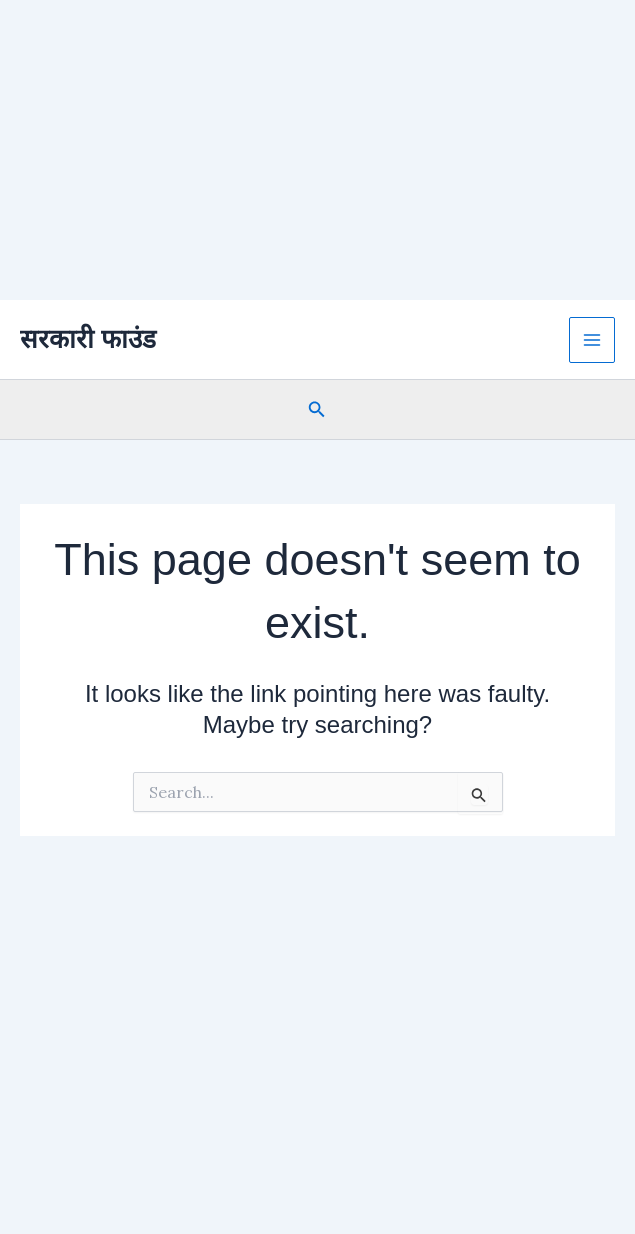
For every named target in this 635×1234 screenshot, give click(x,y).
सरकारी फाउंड (88, 339)
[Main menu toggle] (592, 340)
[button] (317, 410)
